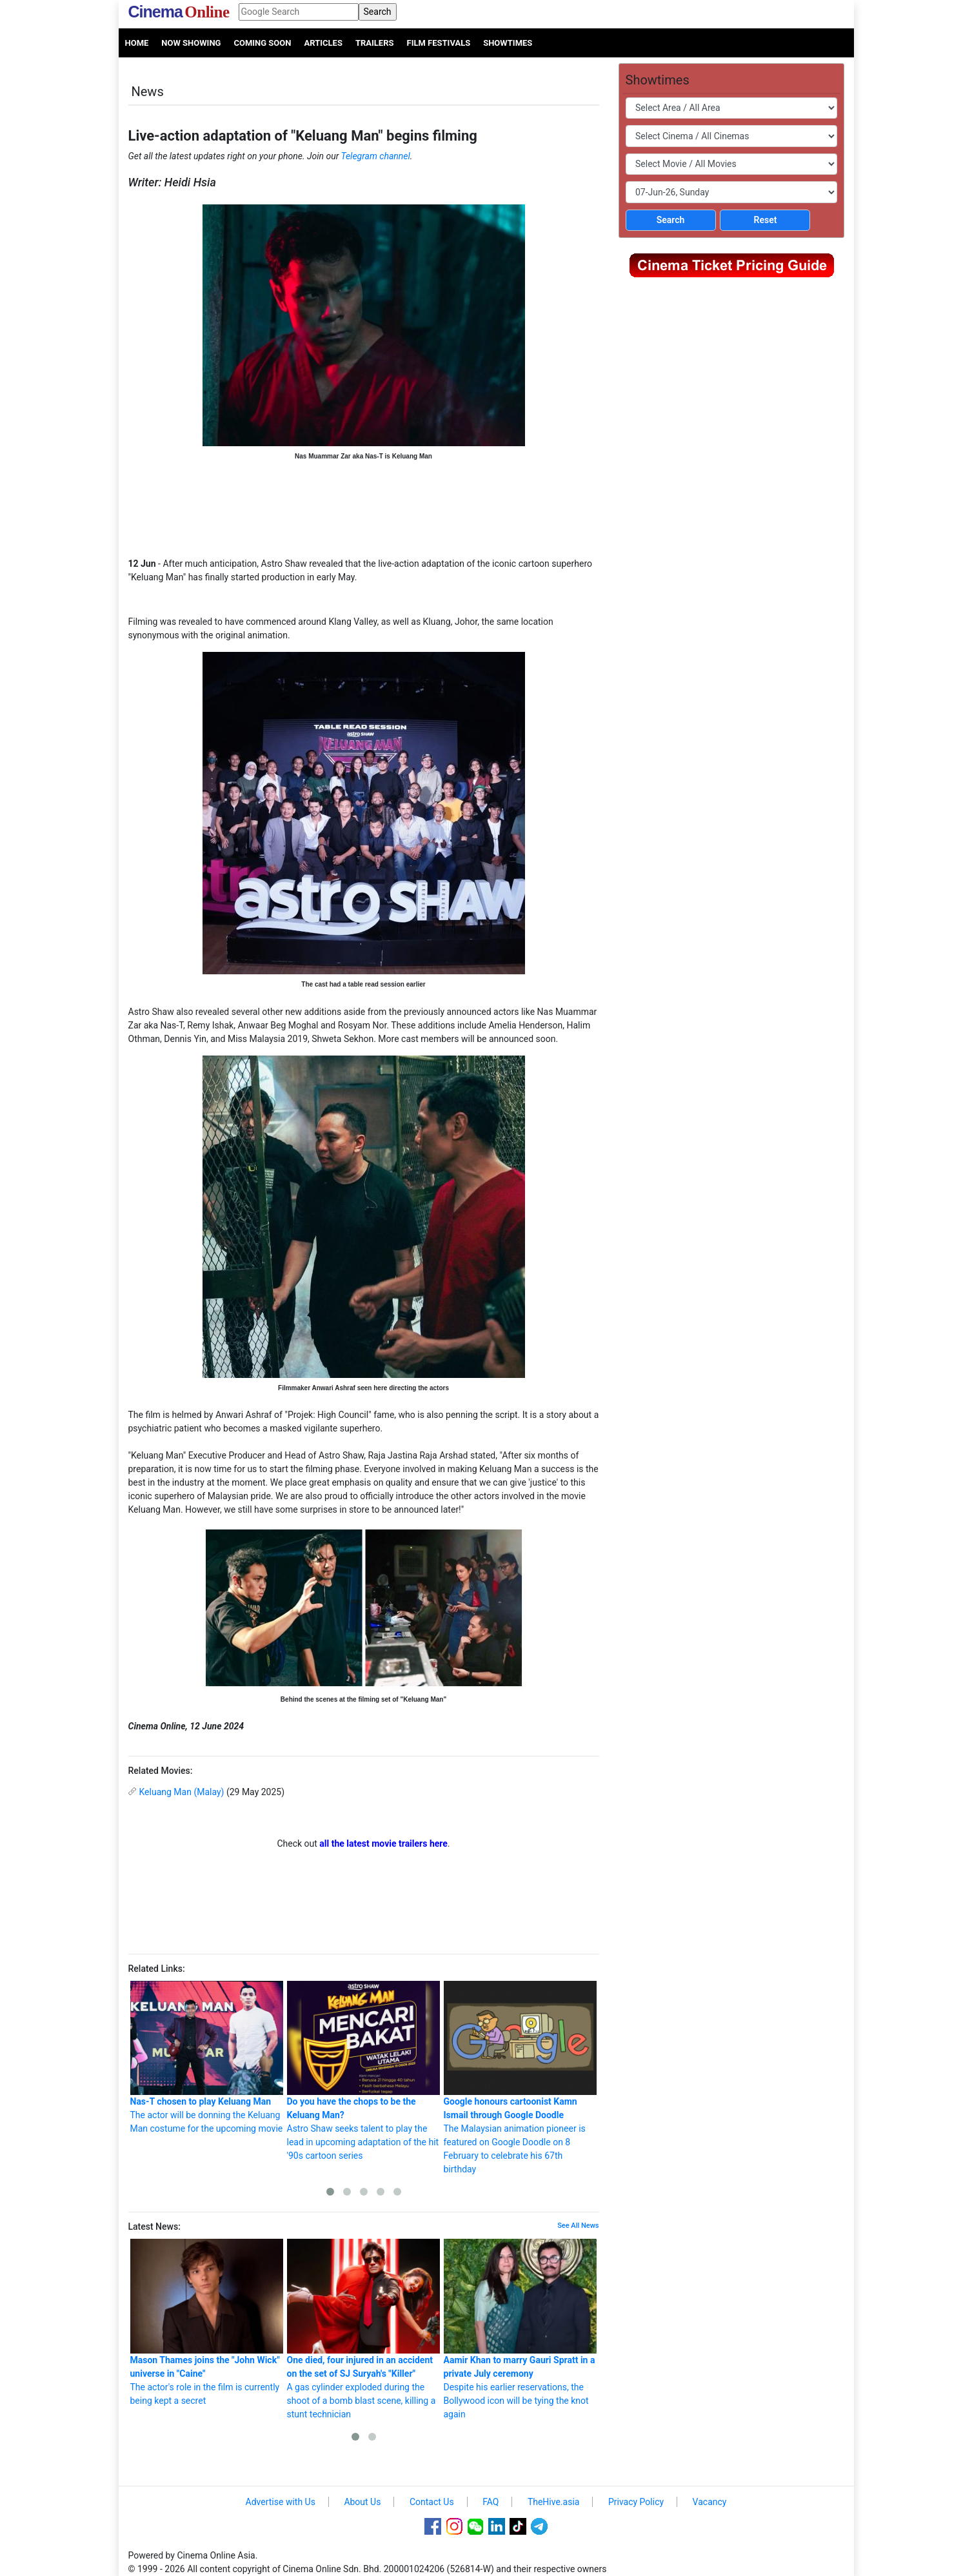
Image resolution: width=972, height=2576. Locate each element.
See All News (578, 2225)
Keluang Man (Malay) (181, 1792)
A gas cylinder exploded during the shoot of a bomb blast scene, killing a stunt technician (363, 2329)
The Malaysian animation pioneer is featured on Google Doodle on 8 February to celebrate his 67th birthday (520, 2078)
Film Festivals (439, 43)
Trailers (374, 43)
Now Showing (191, 43)
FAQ (490, 2502)
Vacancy (710, 2502)
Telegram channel (375, 156)
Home (137, 43)
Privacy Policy (636, 2502)
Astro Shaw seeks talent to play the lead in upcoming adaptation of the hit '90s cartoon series (363, 2071)
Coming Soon (262, 43)
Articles (323, 43)
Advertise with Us (280, 2502)
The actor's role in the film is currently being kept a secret (206, 2322)
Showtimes (507, 43)
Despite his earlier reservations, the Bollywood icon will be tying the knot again (520, 2329)
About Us (362, 2502)
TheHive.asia (554, 2502)
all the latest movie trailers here (383, 1843)
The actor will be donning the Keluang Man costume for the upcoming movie (206, 2057)
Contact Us (432, 2502)
